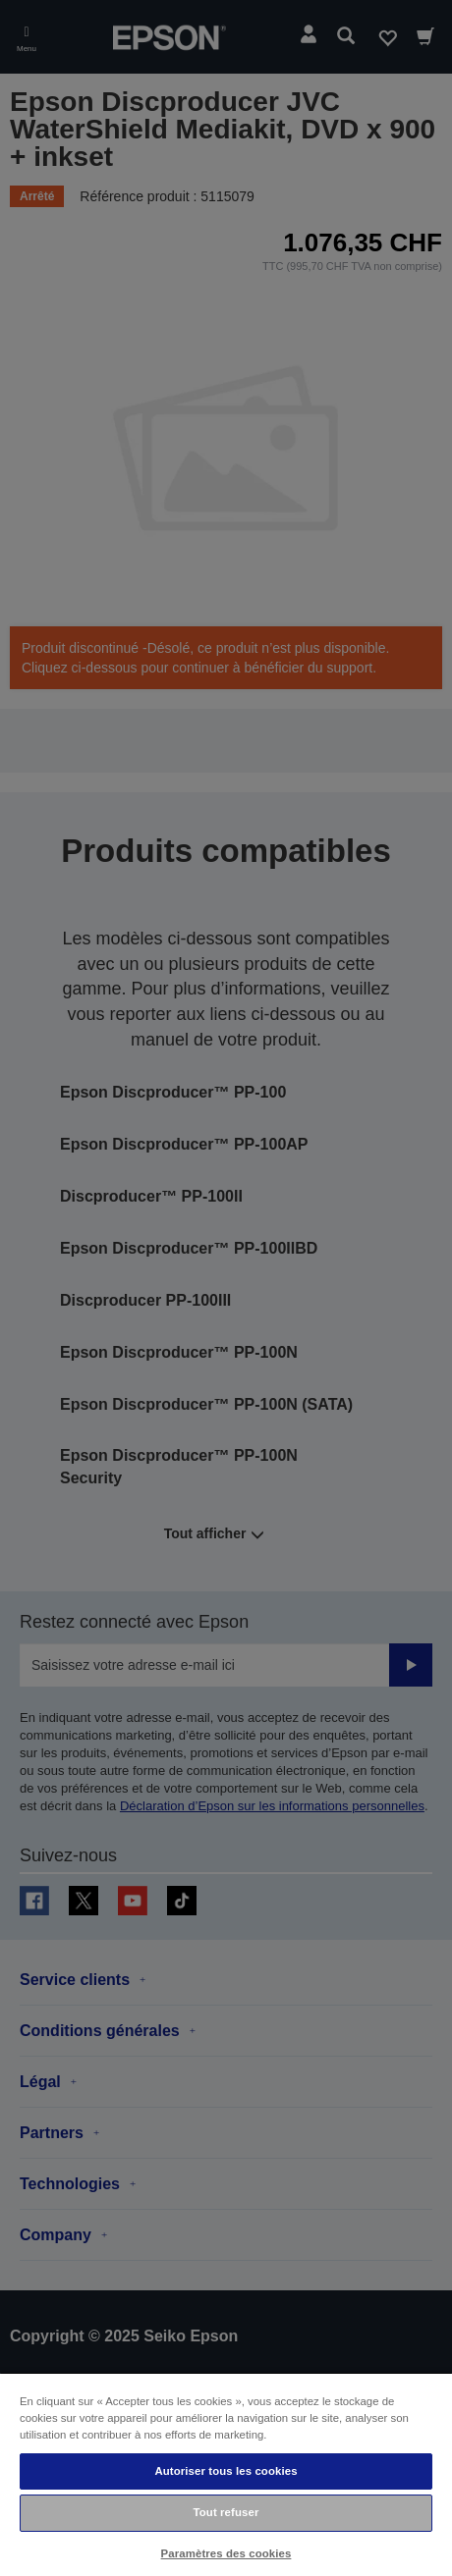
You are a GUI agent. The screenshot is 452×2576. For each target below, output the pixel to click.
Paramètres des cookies (226, 2553)
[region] (226, 2474)
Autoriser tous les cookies (225, 2471)
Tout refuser (226, 2512)
